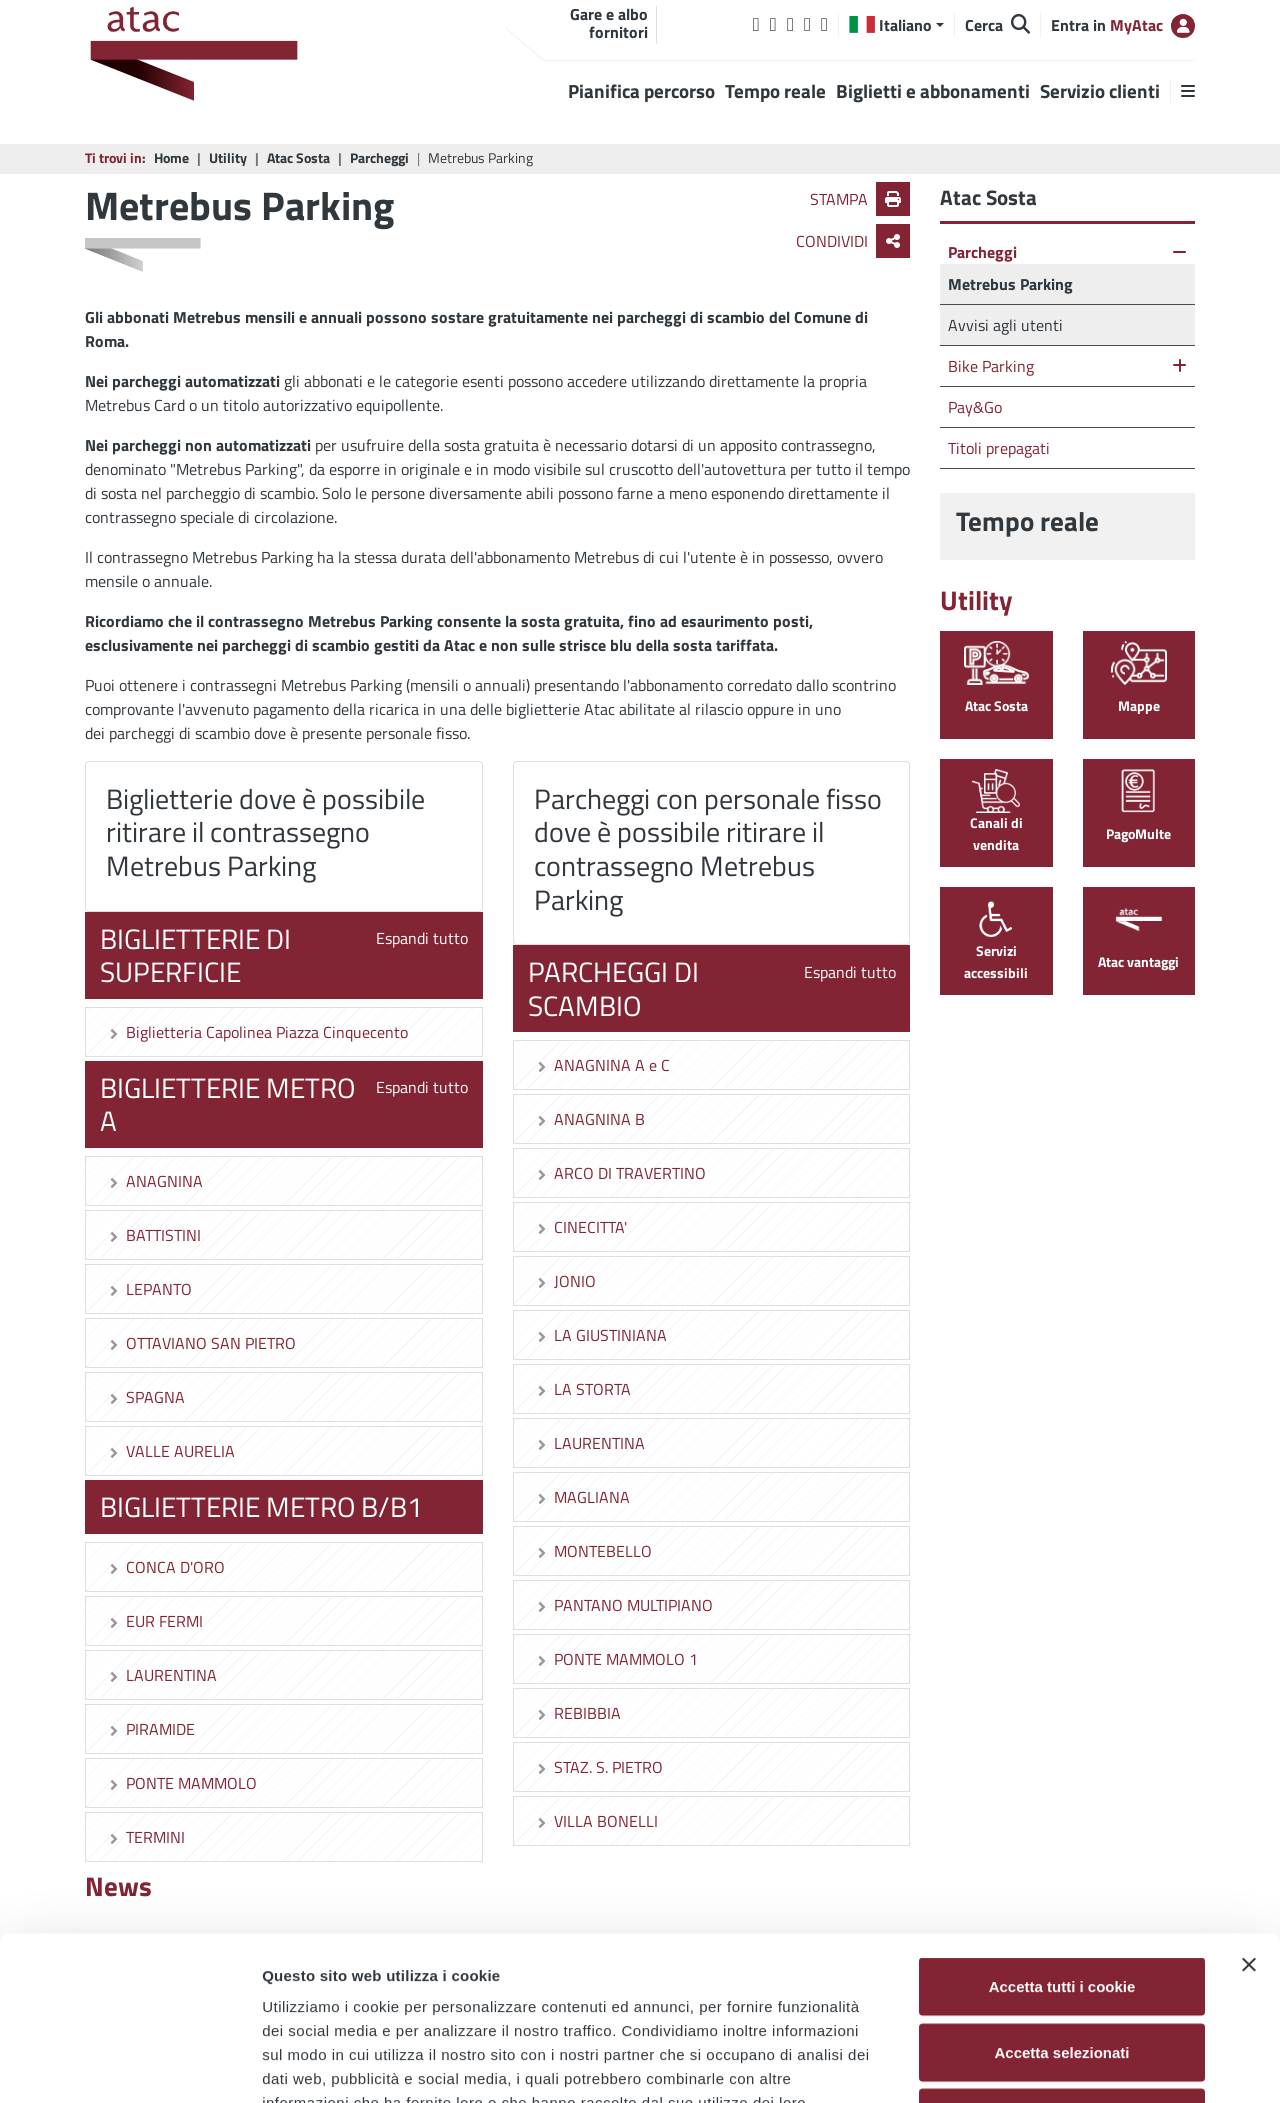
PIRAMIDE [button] (150, 1729)
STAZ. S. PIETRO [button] (598, 1767)
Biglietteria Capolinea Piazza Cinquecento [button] (257, 1032)
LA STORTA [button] (582, 1389)
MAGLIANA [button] (582, 1497)
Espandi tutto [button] (422, 938)
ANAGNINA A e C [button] (602, 1065)
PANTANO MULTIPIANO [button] (623, 1605)
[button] (896, 25)
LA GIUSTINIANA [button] (600, 1335)
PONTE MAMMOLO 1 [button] (616, 1659)
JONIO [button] (565, 1281)
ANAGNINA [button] (154, 1181)
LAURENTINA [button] (161, 1675)
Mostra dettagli (1052, 2063)
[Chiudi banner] (1249, 1819)
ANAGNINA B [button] (589, 1119)
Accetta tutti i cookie (1062, 1840)
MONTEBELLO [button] (593, 1551)
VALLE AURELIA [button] (170, 1451)
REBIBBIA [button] (577, 1713)
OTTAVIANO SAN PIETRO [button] (201, 1343)
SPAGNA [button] (145, 1397)
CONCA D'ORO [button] (165, 1567)
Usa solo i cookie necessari (1062, 1971)
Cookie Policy (369, 1980)
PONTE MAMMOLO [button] (181, 1783)
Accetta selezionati (1061, 1906)
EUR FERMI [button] (154, 1621)
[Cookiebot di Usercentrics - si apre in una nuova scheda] (129, 2064)
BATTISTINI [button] (153, 1235)
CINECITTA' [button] (580, 1227)
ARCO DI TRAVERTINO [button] (620, 1173)
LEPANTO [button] (149, 1289)
